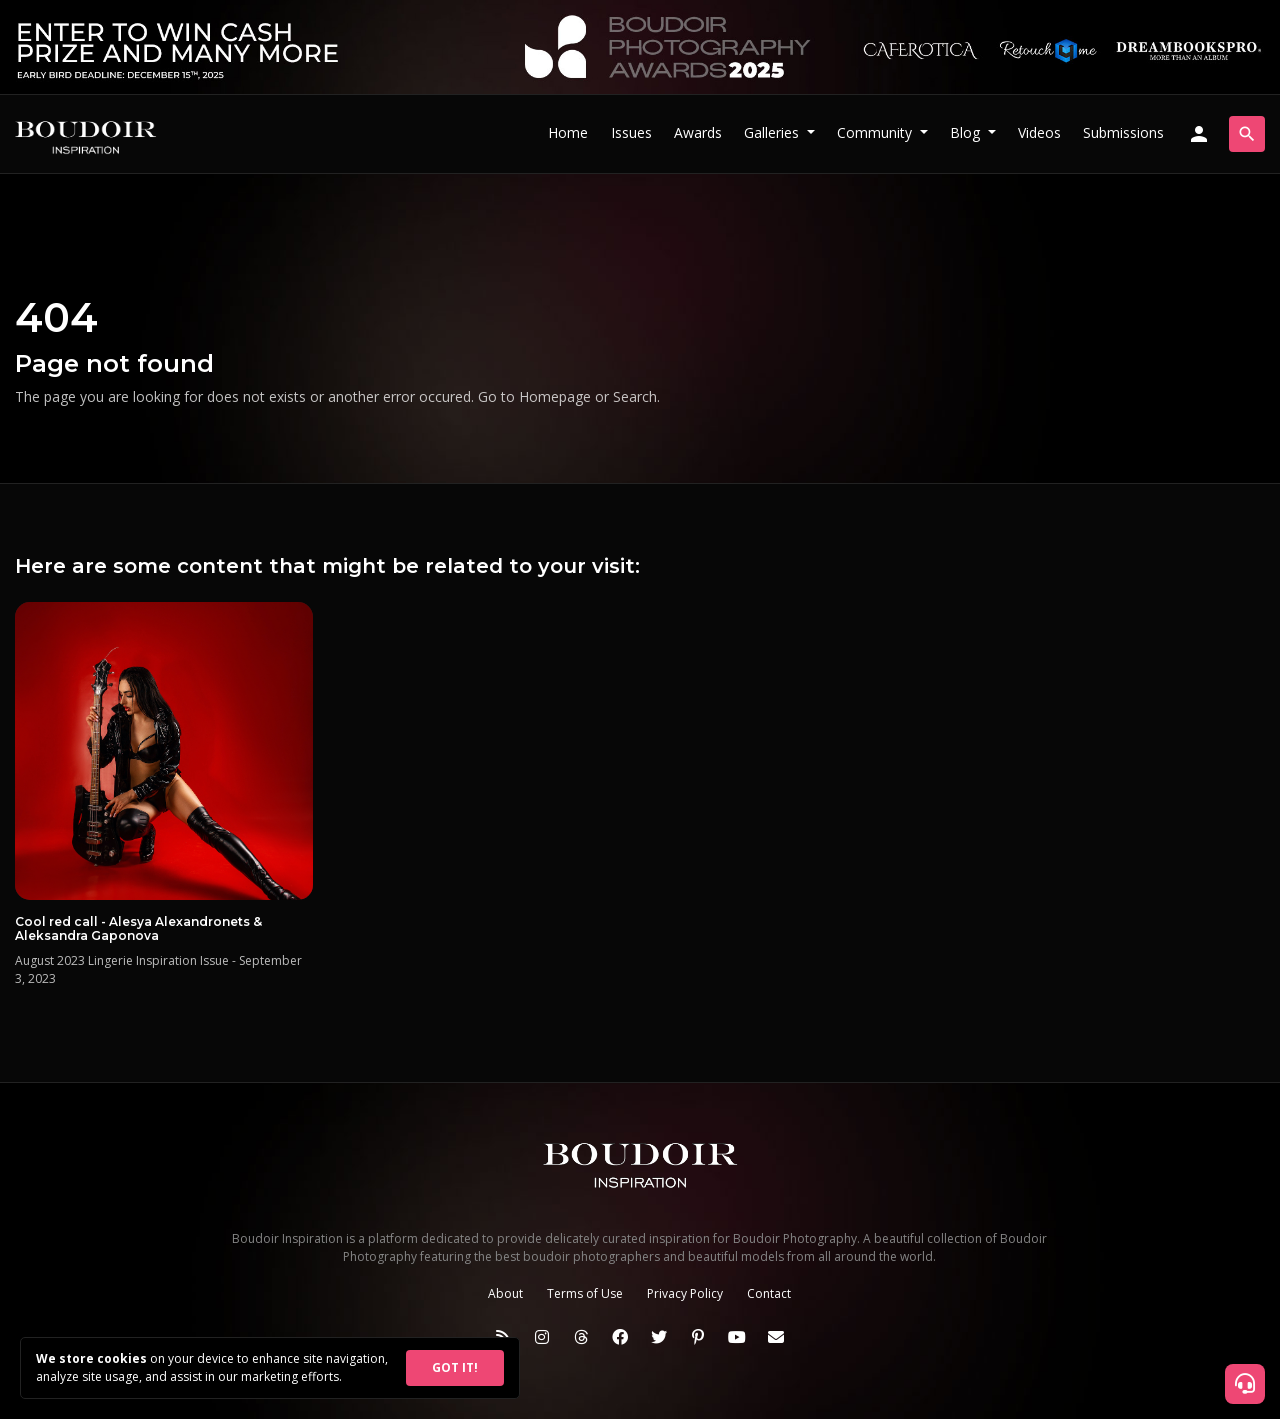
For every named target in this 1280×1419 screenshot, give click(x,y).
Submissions (1123, 132)
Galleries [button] (773, 132)
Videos (1039, 132)
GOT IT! (455, 1367)
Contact (769, 1293)
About (505, 1293)
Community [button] (876, 132)
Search (635, 396)
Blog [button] (967, 132)
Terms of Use (585, 1293)
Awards (698, 132)
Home (568, 132)
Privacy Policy (685, 1293)
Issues (631, 132)
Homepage (555, 396)
